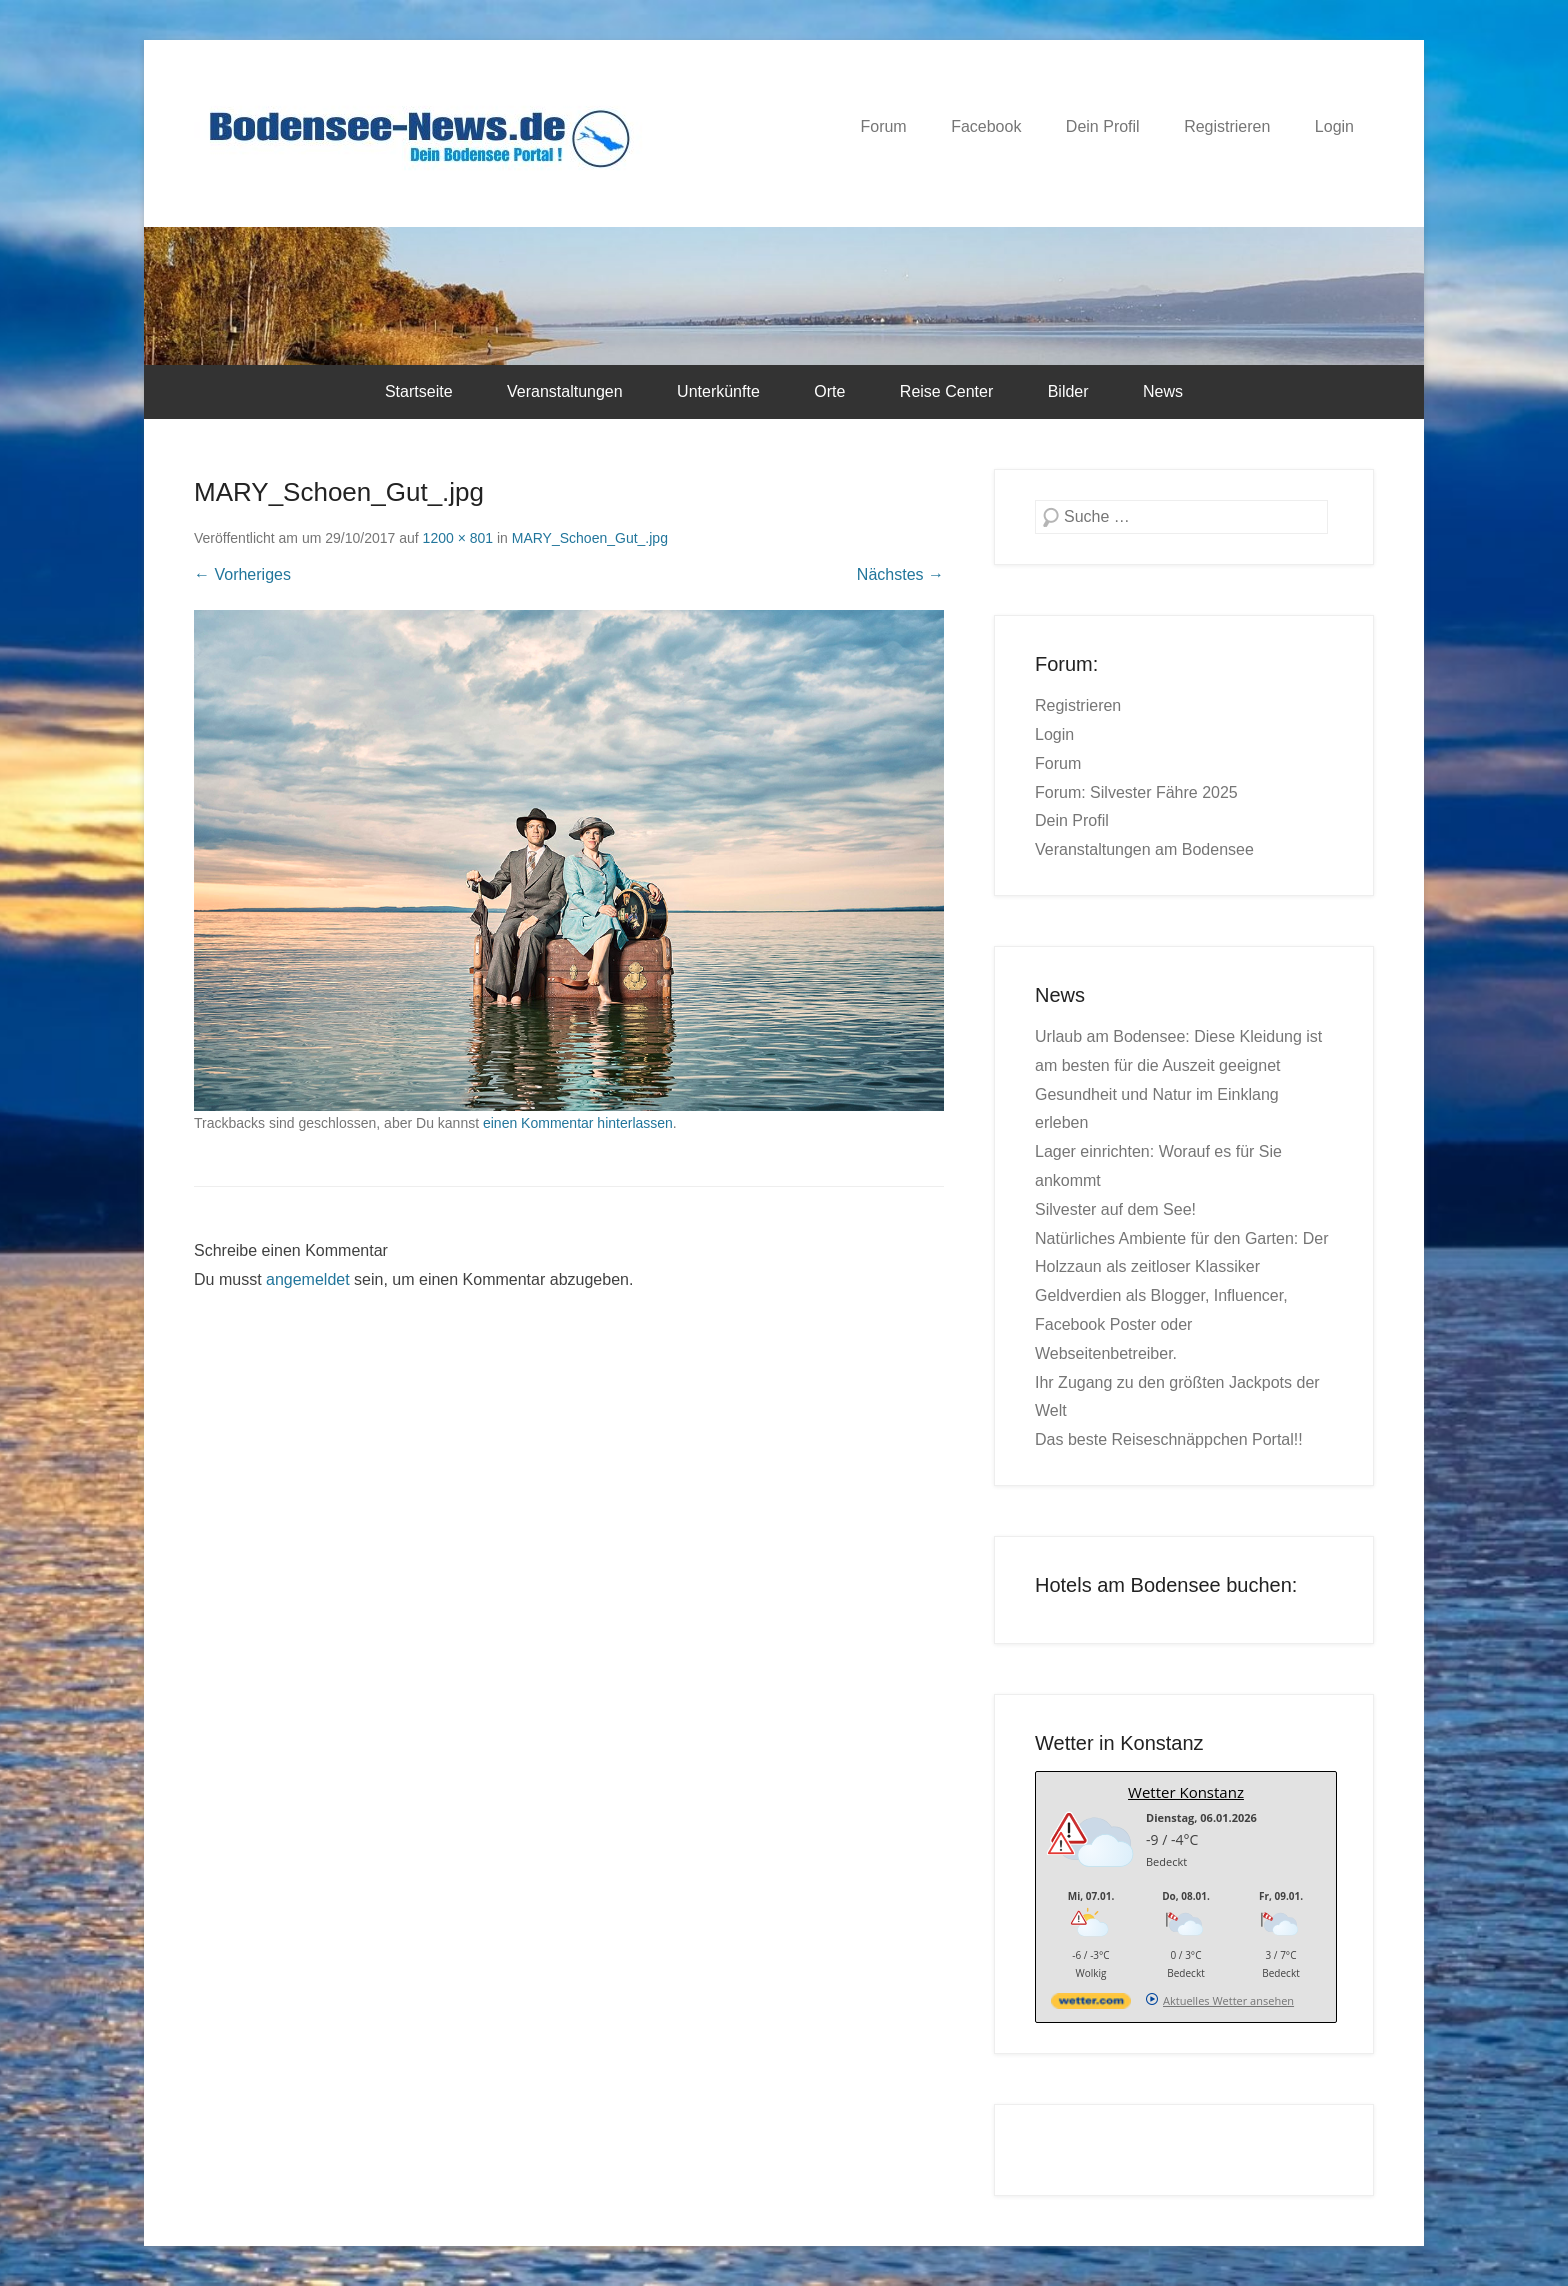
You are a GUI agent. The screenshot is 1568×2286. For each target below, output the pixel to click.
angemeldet (308, 1279)
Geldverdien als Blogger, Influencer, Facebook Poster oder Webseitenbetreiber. (1161, 1324)
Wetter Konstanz (1186, 1792)
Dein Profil (1103, 126)
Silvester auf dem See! (1115, 1209)
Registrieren (1227, 126)
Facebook (986, 126)
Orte (829, 391)
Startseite (419, 391)
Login (1334, 126)
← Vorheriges (242, 574)
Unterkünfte (718, 391)
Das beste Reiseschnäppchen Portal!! (1169, 1439)
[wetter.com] (1091, 2004)
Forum (883, 126)
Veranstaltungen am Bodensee (1144, 849)
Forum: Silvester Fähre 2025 (1136, 792)
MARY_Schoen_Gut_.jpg (590, 538)
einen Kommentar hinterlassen (578, 1123)
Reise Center (946, 391)
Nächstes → (900, 574)
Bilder (1068, 391)
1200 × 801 (458, 538)
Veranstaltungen (565, 391)
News (1163, 391)
